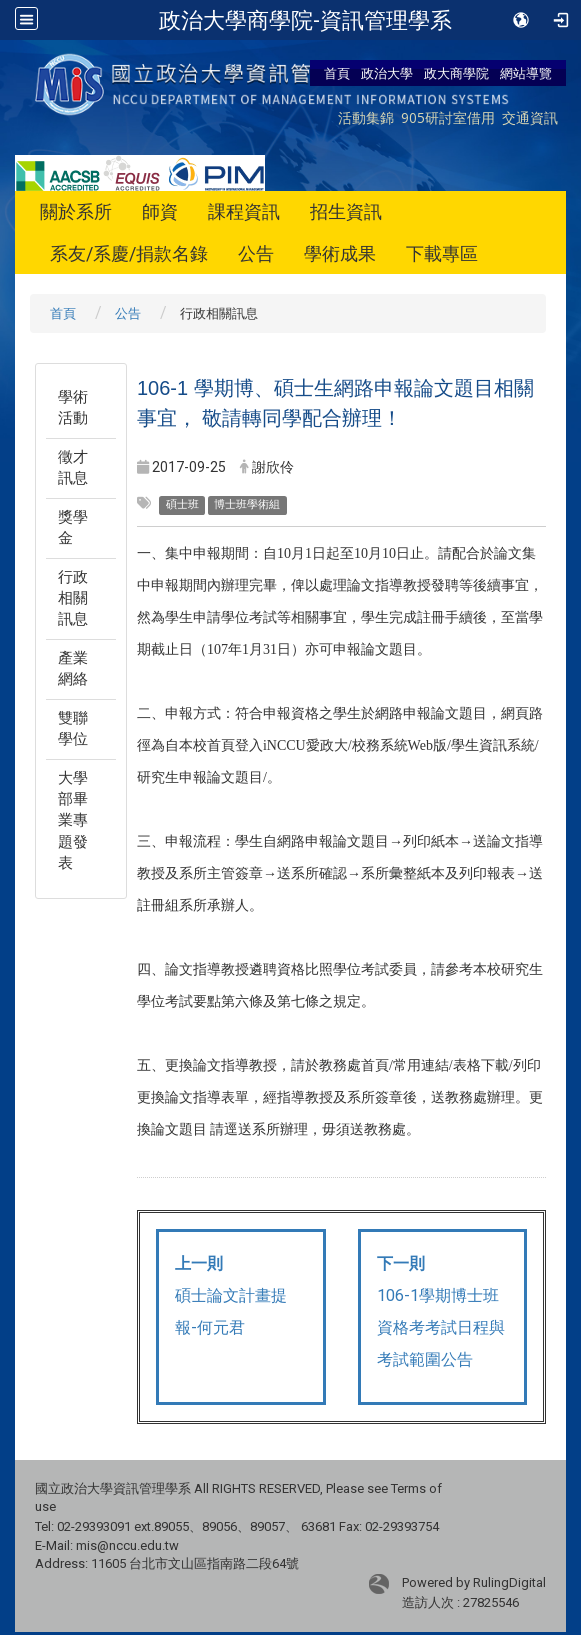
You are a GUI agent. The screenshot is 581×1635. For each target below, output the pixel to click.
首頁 (337, 73)
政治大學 (387, 73)
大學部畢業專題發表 (73, 821)
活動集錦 (366, 117)
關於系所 (76, 211)
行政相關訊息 (73, 598)
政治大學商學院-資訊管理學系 (305, 20)
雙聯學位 (73, 728)
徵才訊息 (73, 467)
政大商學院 (456, 73)
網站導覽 (526, 73)
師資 (160, 211)
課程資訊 (244, 211)
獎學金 (73, 527)
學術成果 (340, 253)
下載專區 (442, 253)
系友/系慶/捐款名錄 (129, 253)
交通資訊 (530, 117)
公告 (256, 253)
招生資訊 (346, 211)
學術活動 (73, 407)
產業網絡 (73, 668)
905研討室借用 (448, 117)
